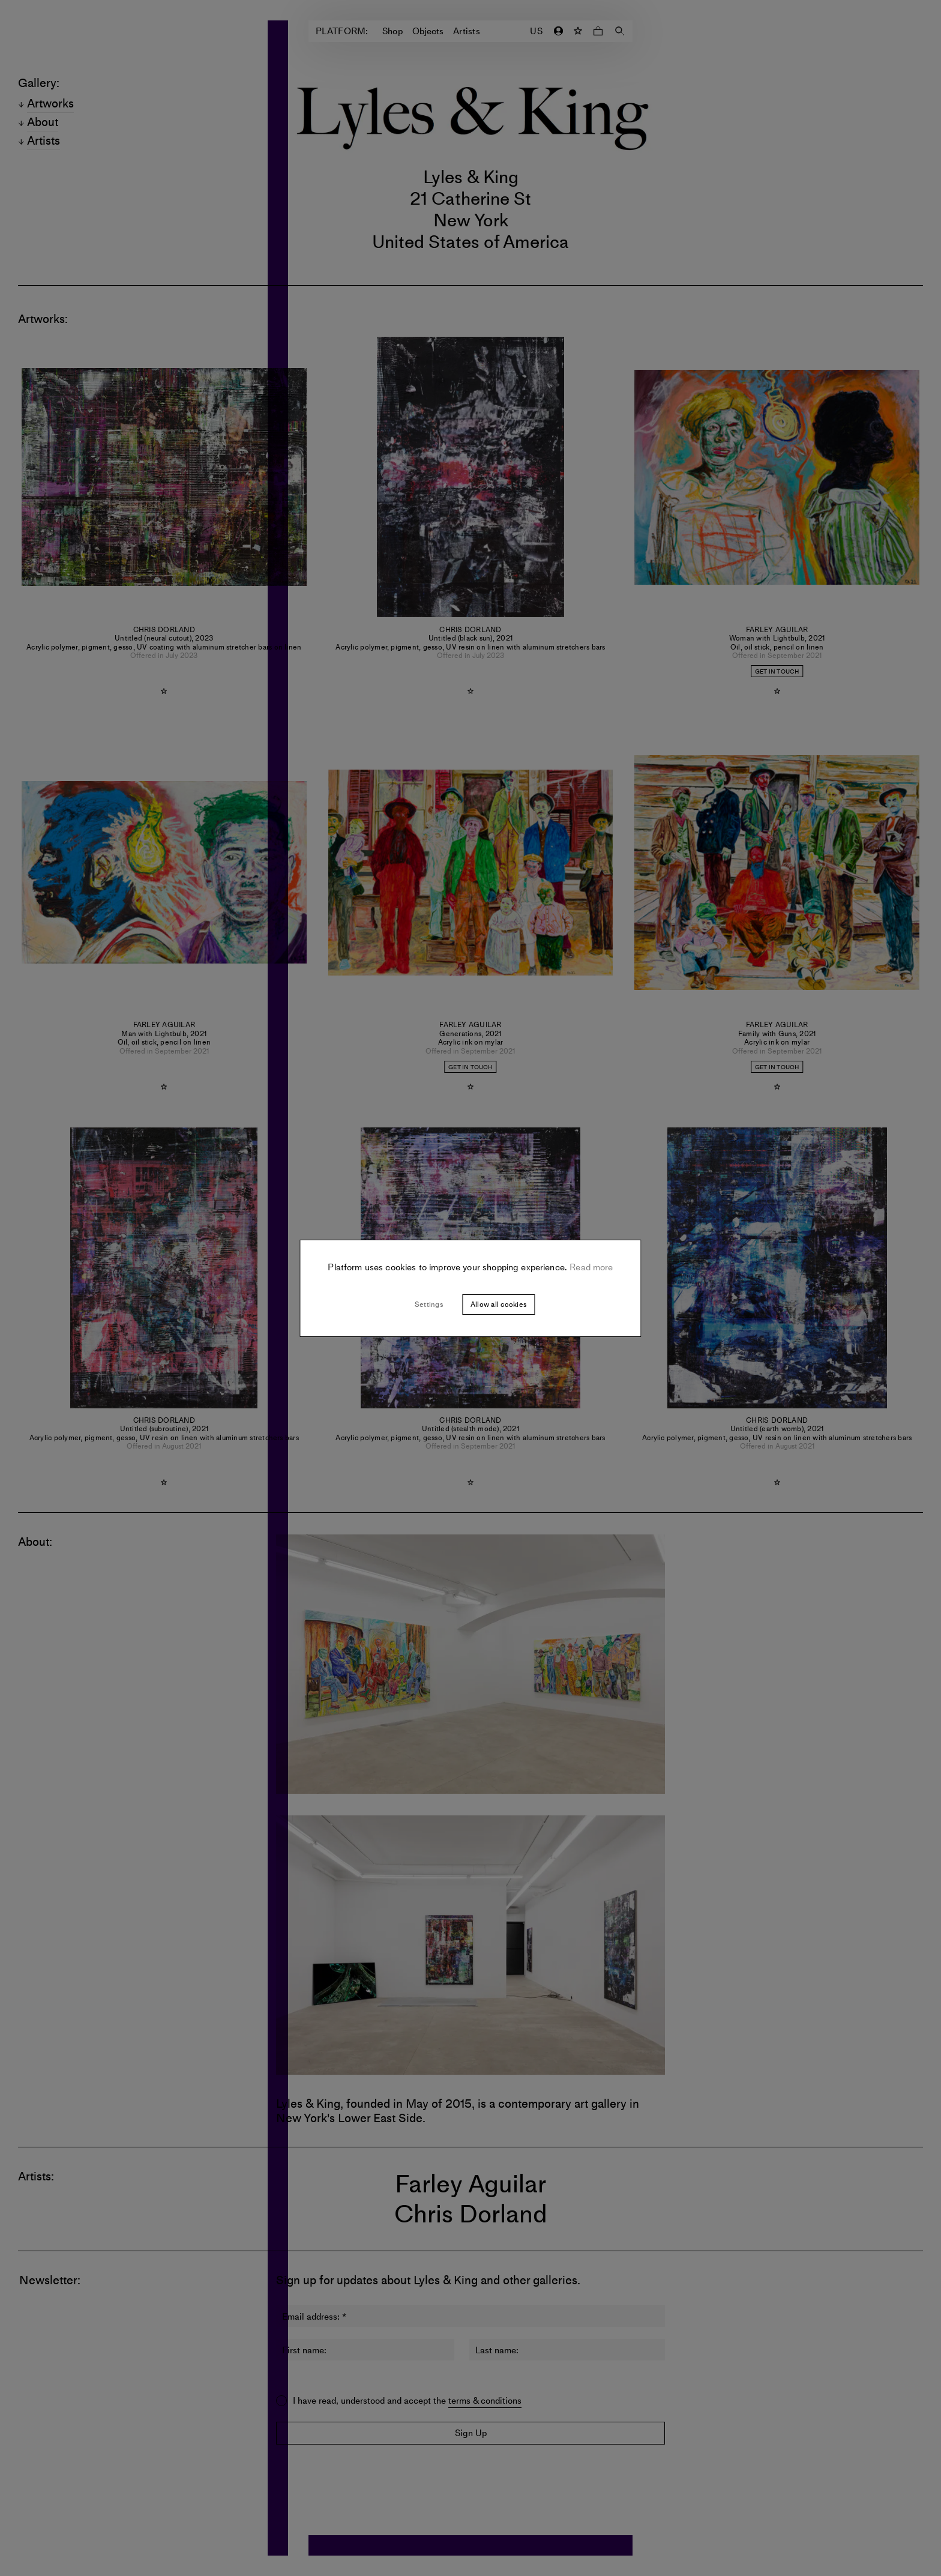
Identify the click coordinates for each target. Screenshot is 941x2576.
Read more (590, 1267)
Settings (429, 1304)
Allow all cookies (498, 1304)
